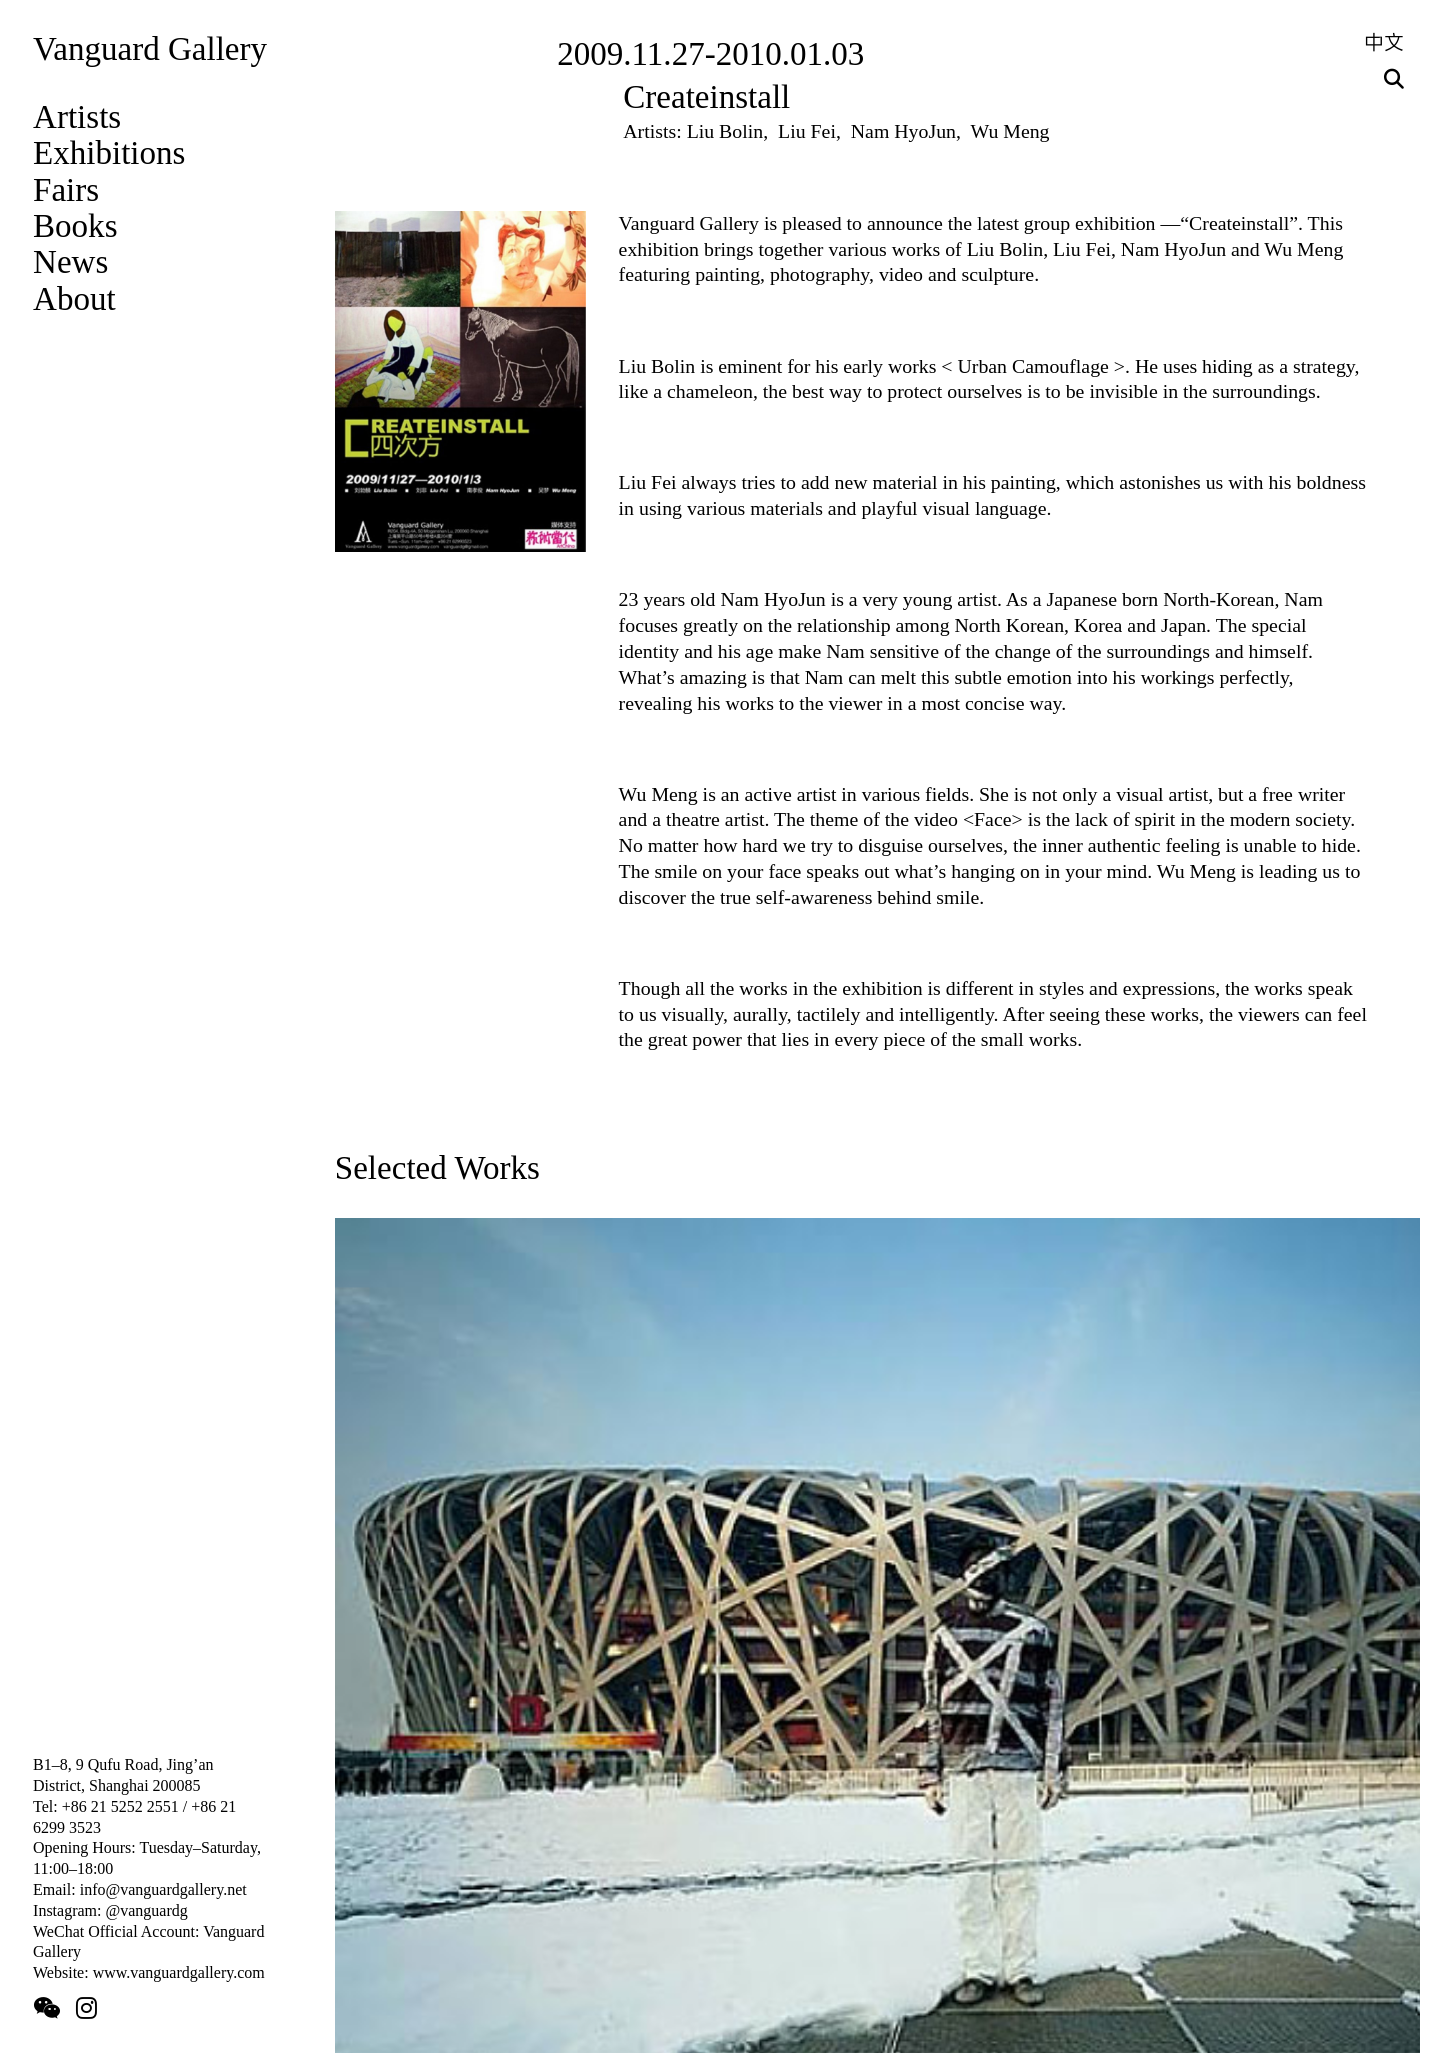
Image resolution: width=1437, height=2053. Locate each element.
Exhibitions (109, 153)
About (74, 299)
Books (75, 226)
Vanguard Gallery (150, 49)
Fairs (66, 190)
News (70, 262)
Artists (77, 117)
